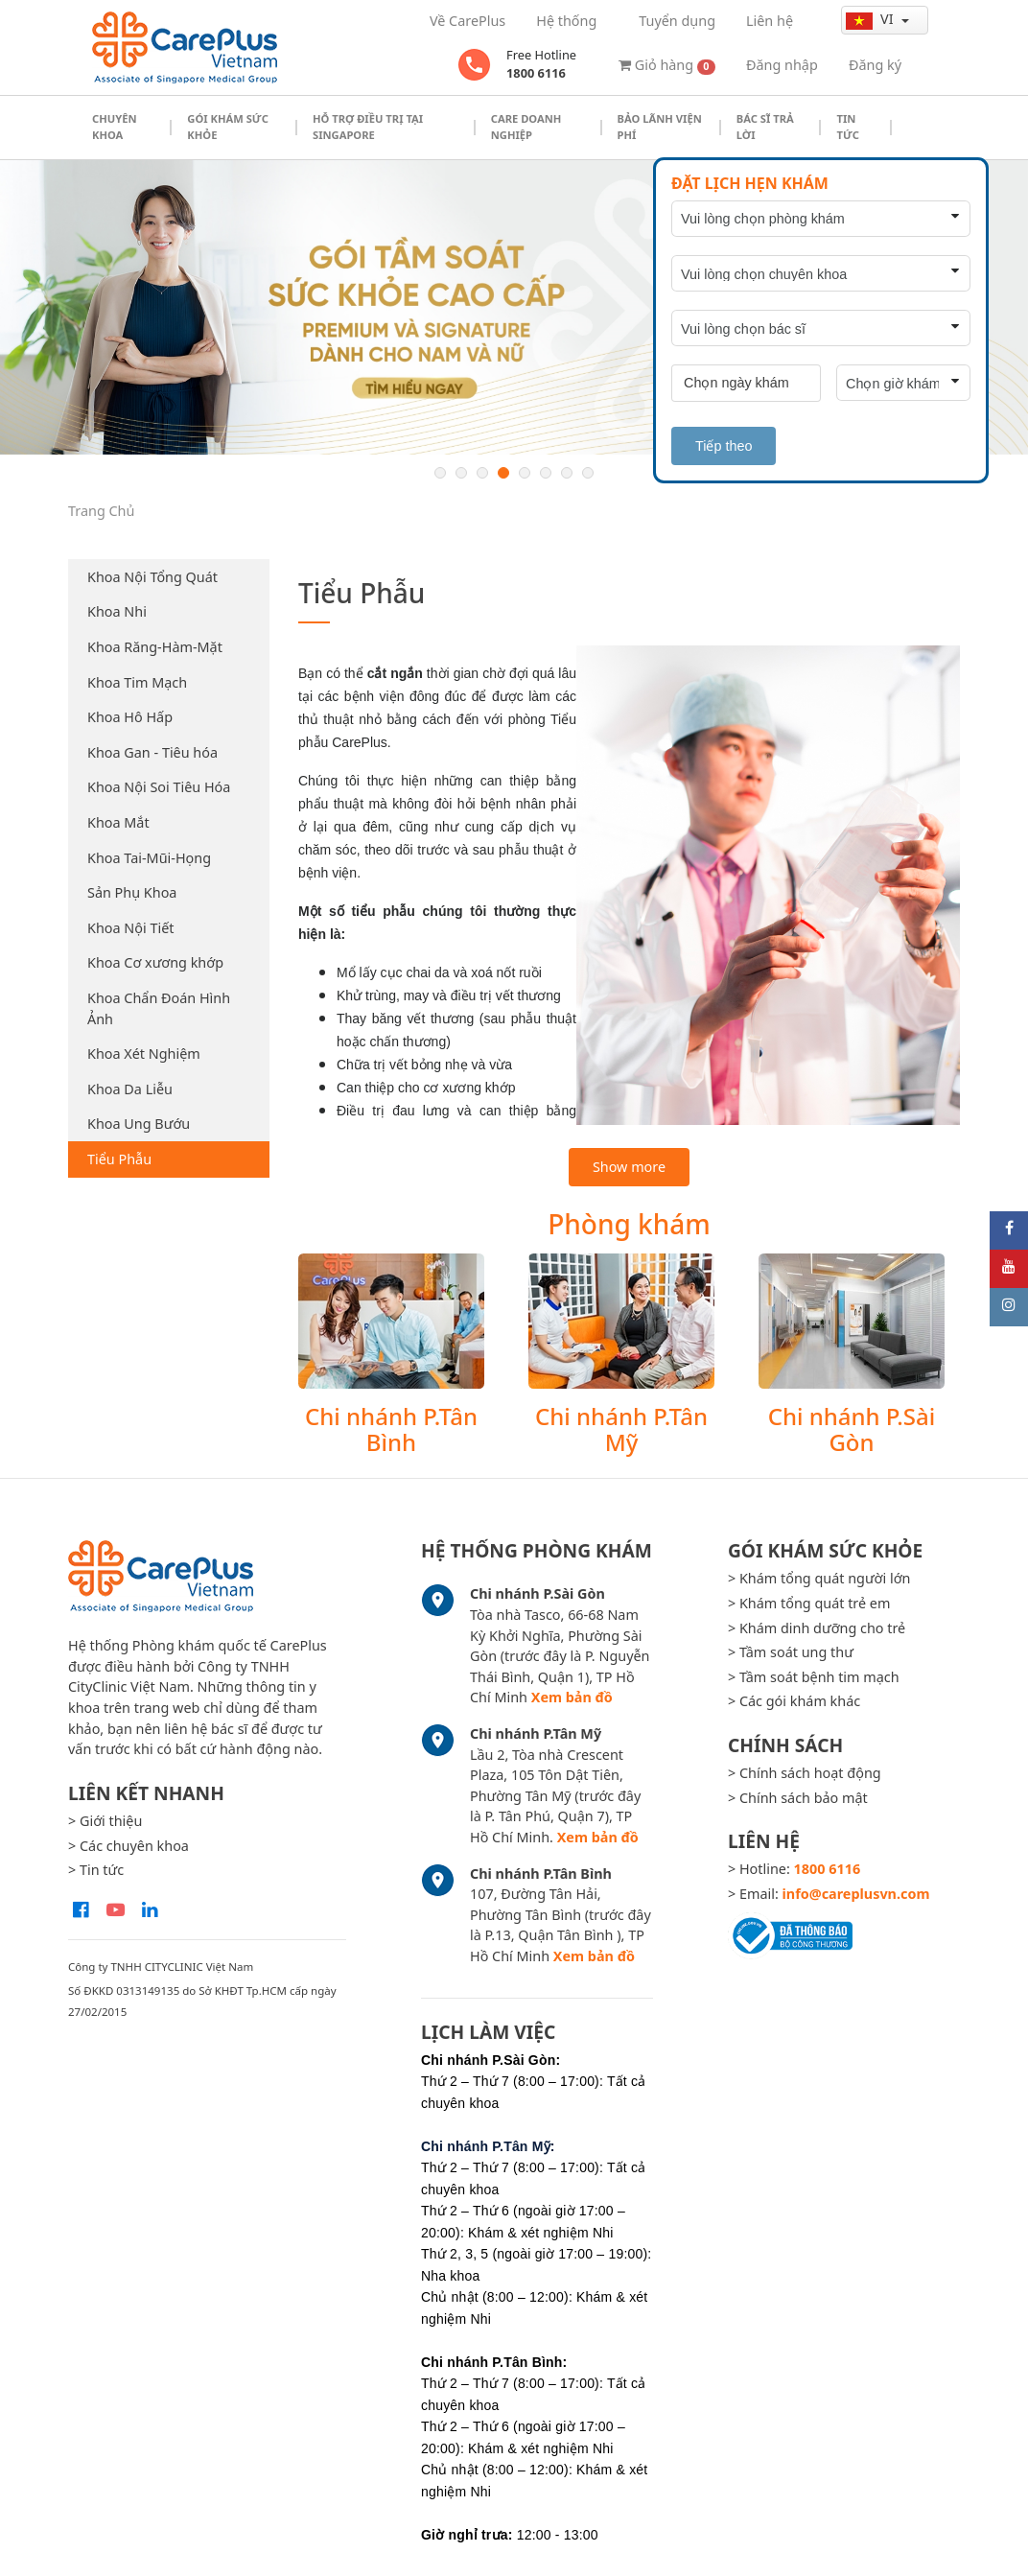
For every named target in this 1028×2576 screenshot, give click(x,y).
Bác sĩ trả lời (765, 126)
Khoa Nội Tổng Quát (152, 577)
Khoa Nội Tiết (130, 928)
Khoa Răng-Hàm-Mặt (154, 647)
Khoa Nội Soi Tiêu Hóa (158, 787)
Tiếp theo (723, 446)
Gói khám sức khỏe (228, 126)
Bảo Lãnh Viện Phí (660, 126)
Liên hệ (769, 21)
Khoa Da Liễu (130, 1089)
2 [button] (461, 473)
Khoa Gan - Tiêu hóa (152, 752)
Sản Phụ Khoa (131, 892)
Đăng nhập (782, 65)
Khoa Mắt (118, 822)
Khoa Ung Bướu (138, 1123)
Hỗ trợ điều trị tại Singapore (368, 126)
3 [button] (482, 473)
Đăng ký (875, 65)
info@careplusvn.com (856, 1894)
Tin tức (847, 126)
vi (871, 19)
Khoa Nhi (117, 611)
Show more (629, 1167)
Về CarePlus (467, 21)
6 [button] (545, 473)
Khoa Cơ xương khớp (155, 962)
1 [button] (440, 473)
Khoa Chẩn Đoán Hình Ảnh (158, 1008)
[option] (514, 307)
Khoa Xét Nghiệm (143, 1053)
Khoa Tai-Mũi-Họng (149, 858)
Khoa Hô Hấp (130, 717)
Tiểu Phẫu (119, 1159)
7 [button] (566, 473)
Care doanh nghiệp (526, 126)
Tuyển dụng (677, 21)
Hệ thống (566, 21)
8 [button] (588, 473)
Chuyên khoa (114, 126)
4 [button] (503, 473)
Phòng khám (629, 1224)
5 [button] (524, 473)
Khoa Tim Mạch (137, 682)
